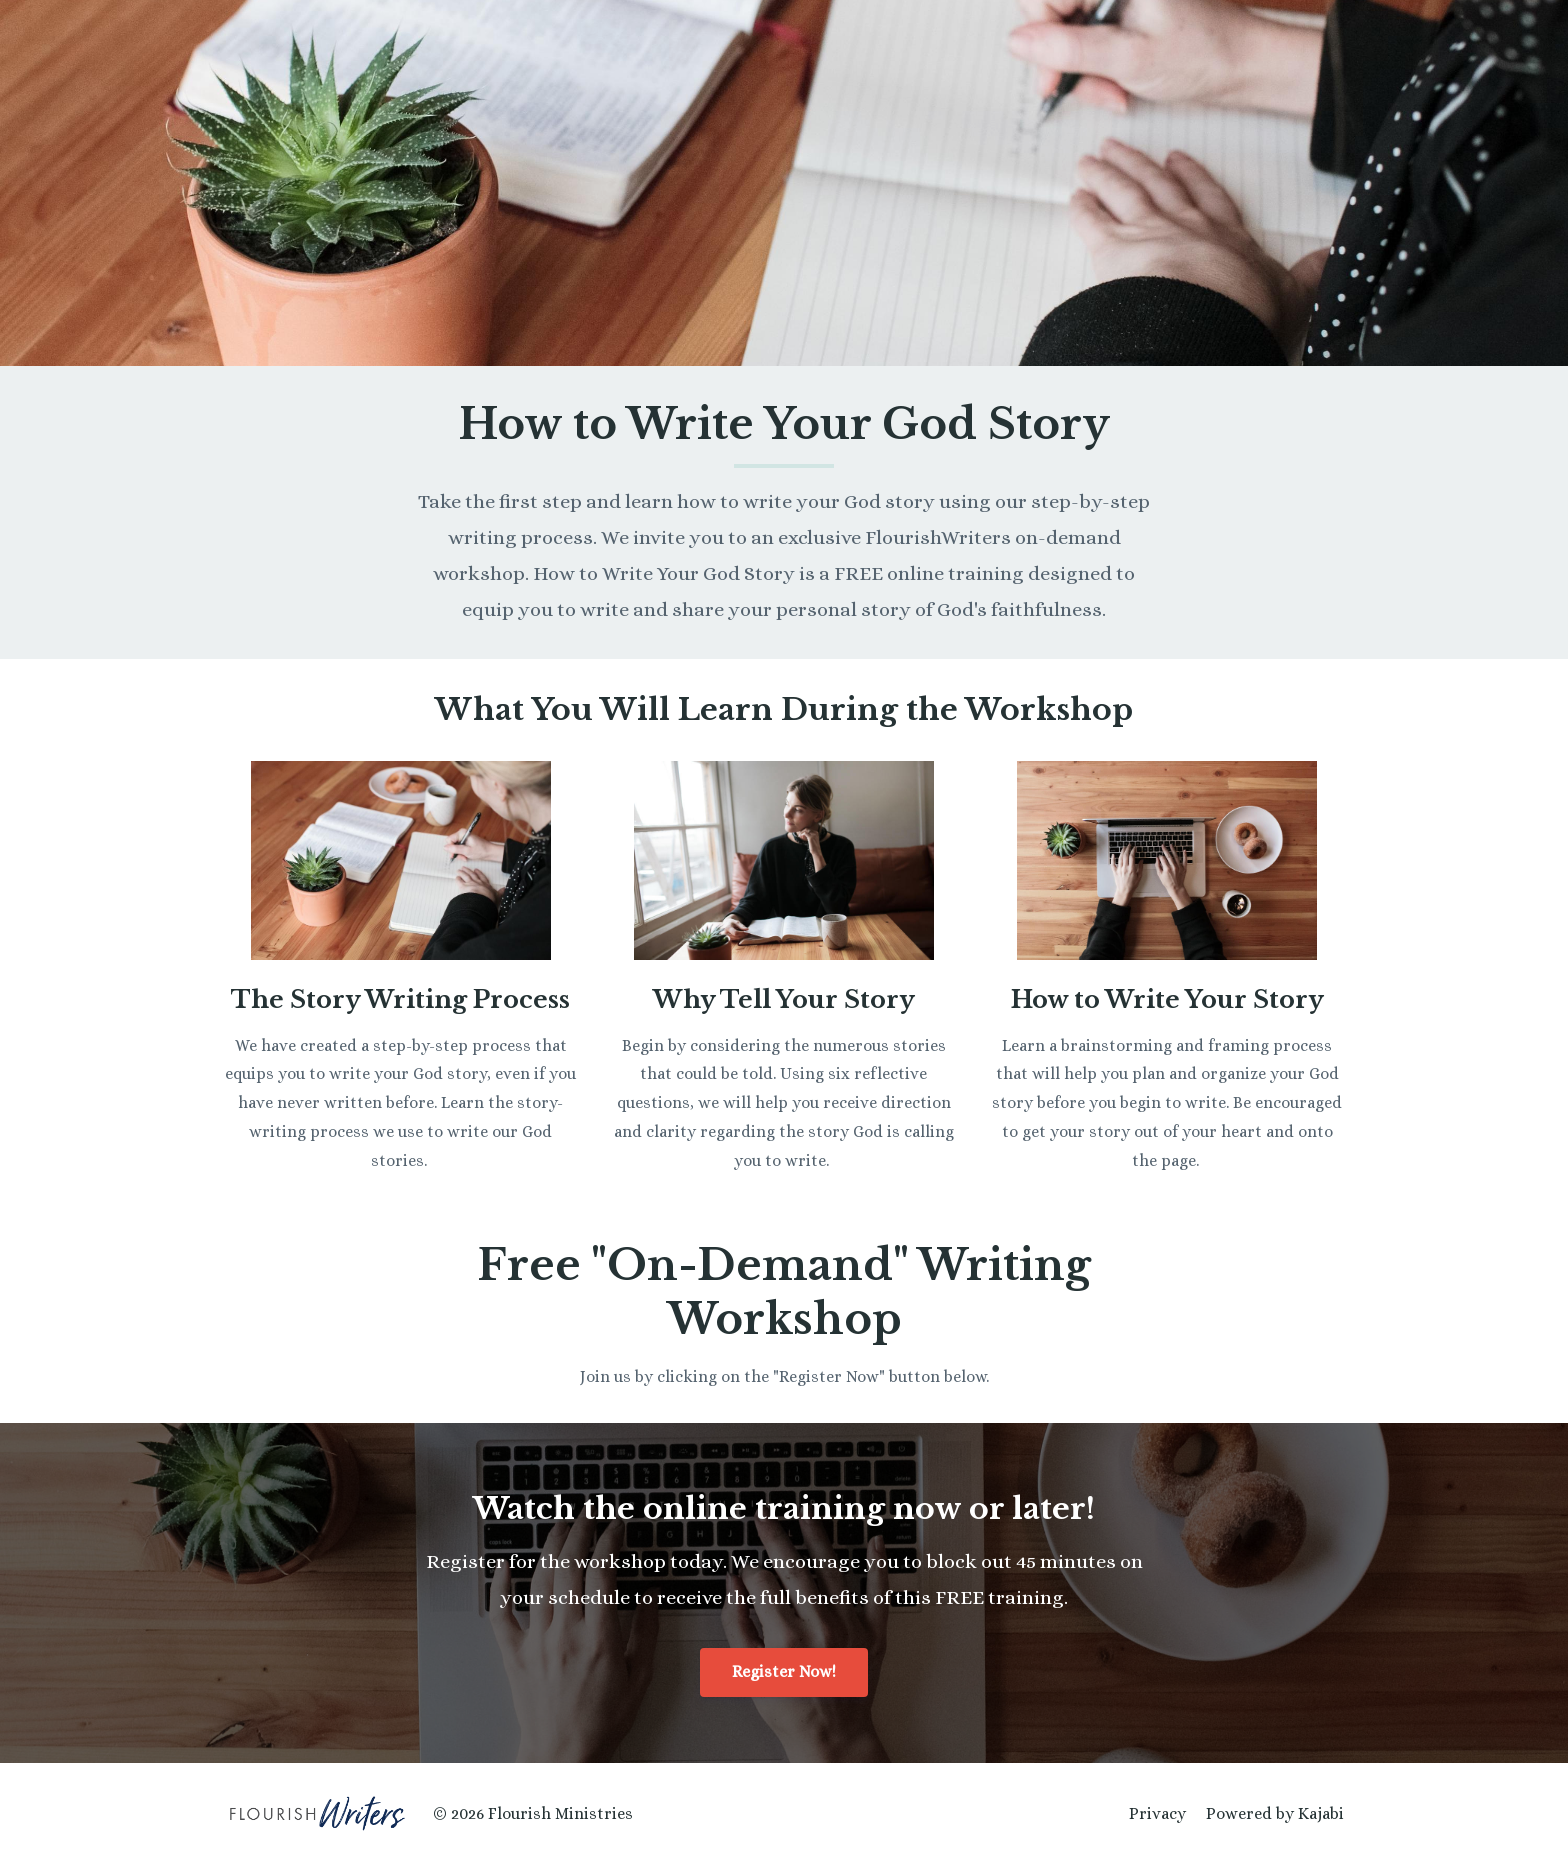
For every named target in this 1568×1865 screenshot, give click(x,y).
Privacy (1157, 1813)
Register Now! (784, 1671)
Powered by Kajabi (1275, 1813)
